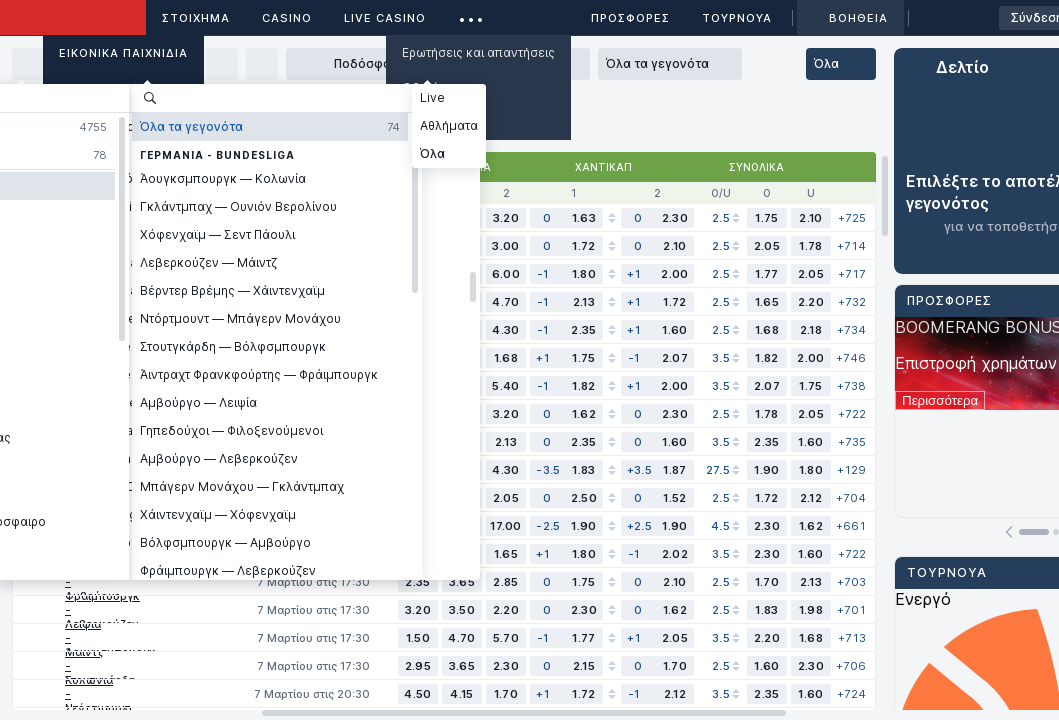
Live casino (385, 18)
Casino (287, 18)
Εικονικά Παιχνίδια (123, 53)
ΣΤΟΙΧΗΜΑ (196, 18)
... (471, 14)
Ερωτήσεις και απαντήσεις (478, 52)
